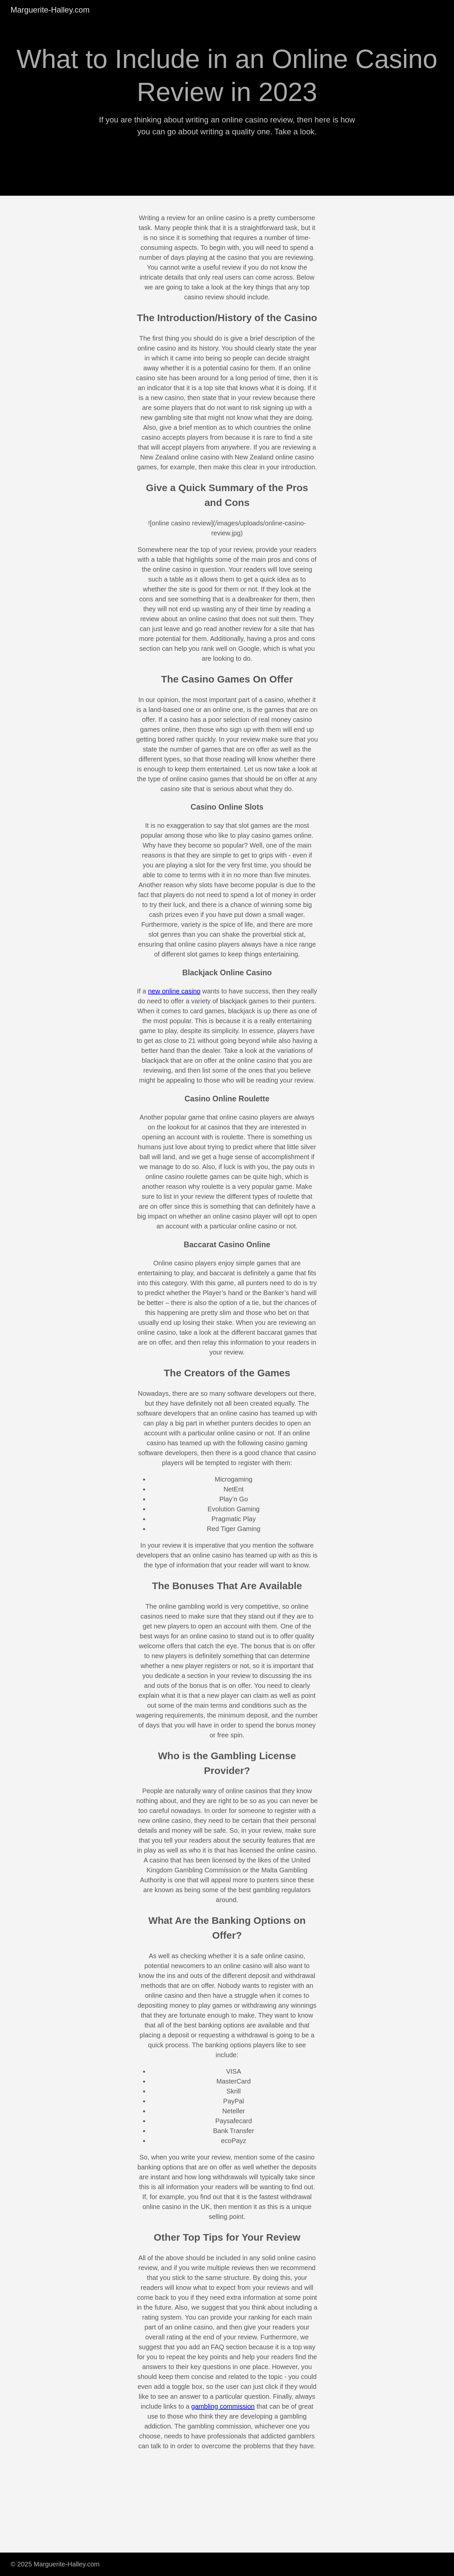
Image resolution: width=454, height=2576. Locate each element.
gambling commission (223, 2406)
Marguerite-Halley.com (50, 9)
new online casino (174, 991)
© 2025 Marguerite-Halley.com (55, 2564)
